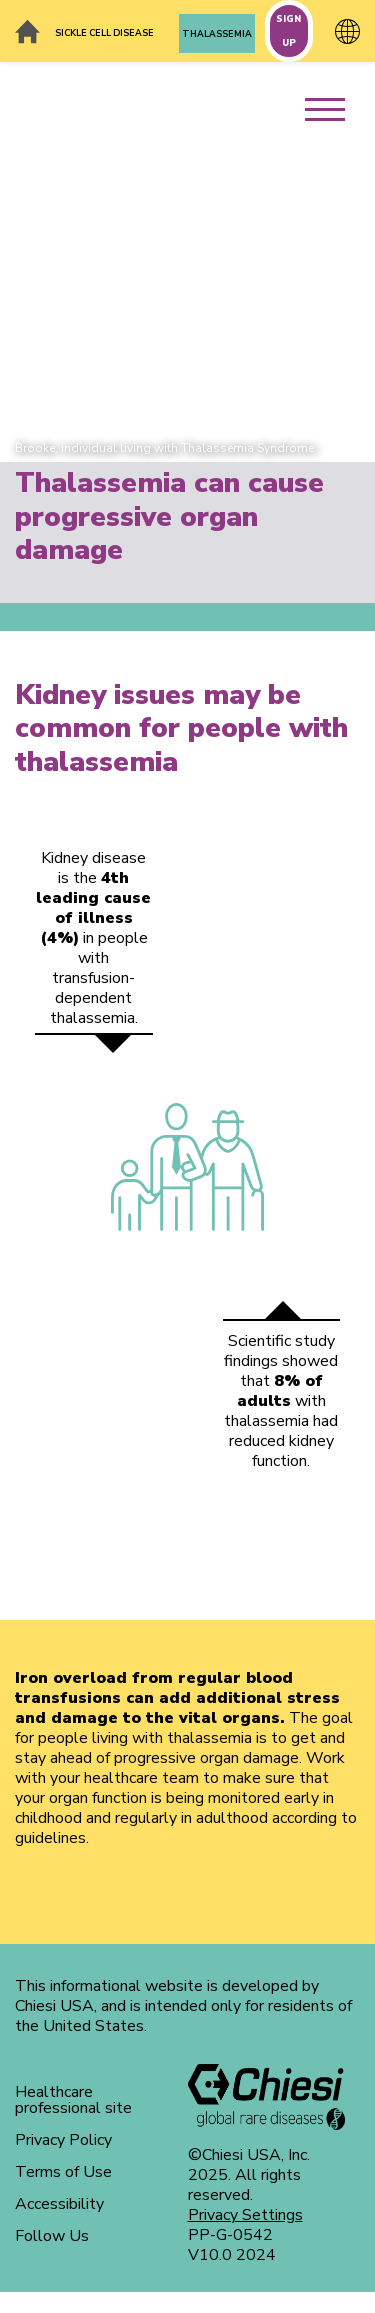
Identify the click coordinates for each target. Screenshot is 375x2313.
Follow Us (52, 2236)
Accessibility (59, 2204)
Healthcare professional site (73, 2100)
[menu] (332, 99)
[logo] (267, 2097)
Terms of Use (63, 2172)
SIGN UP (288, 31)
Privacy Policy (63, 2140)
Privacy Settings (245, 2215)
